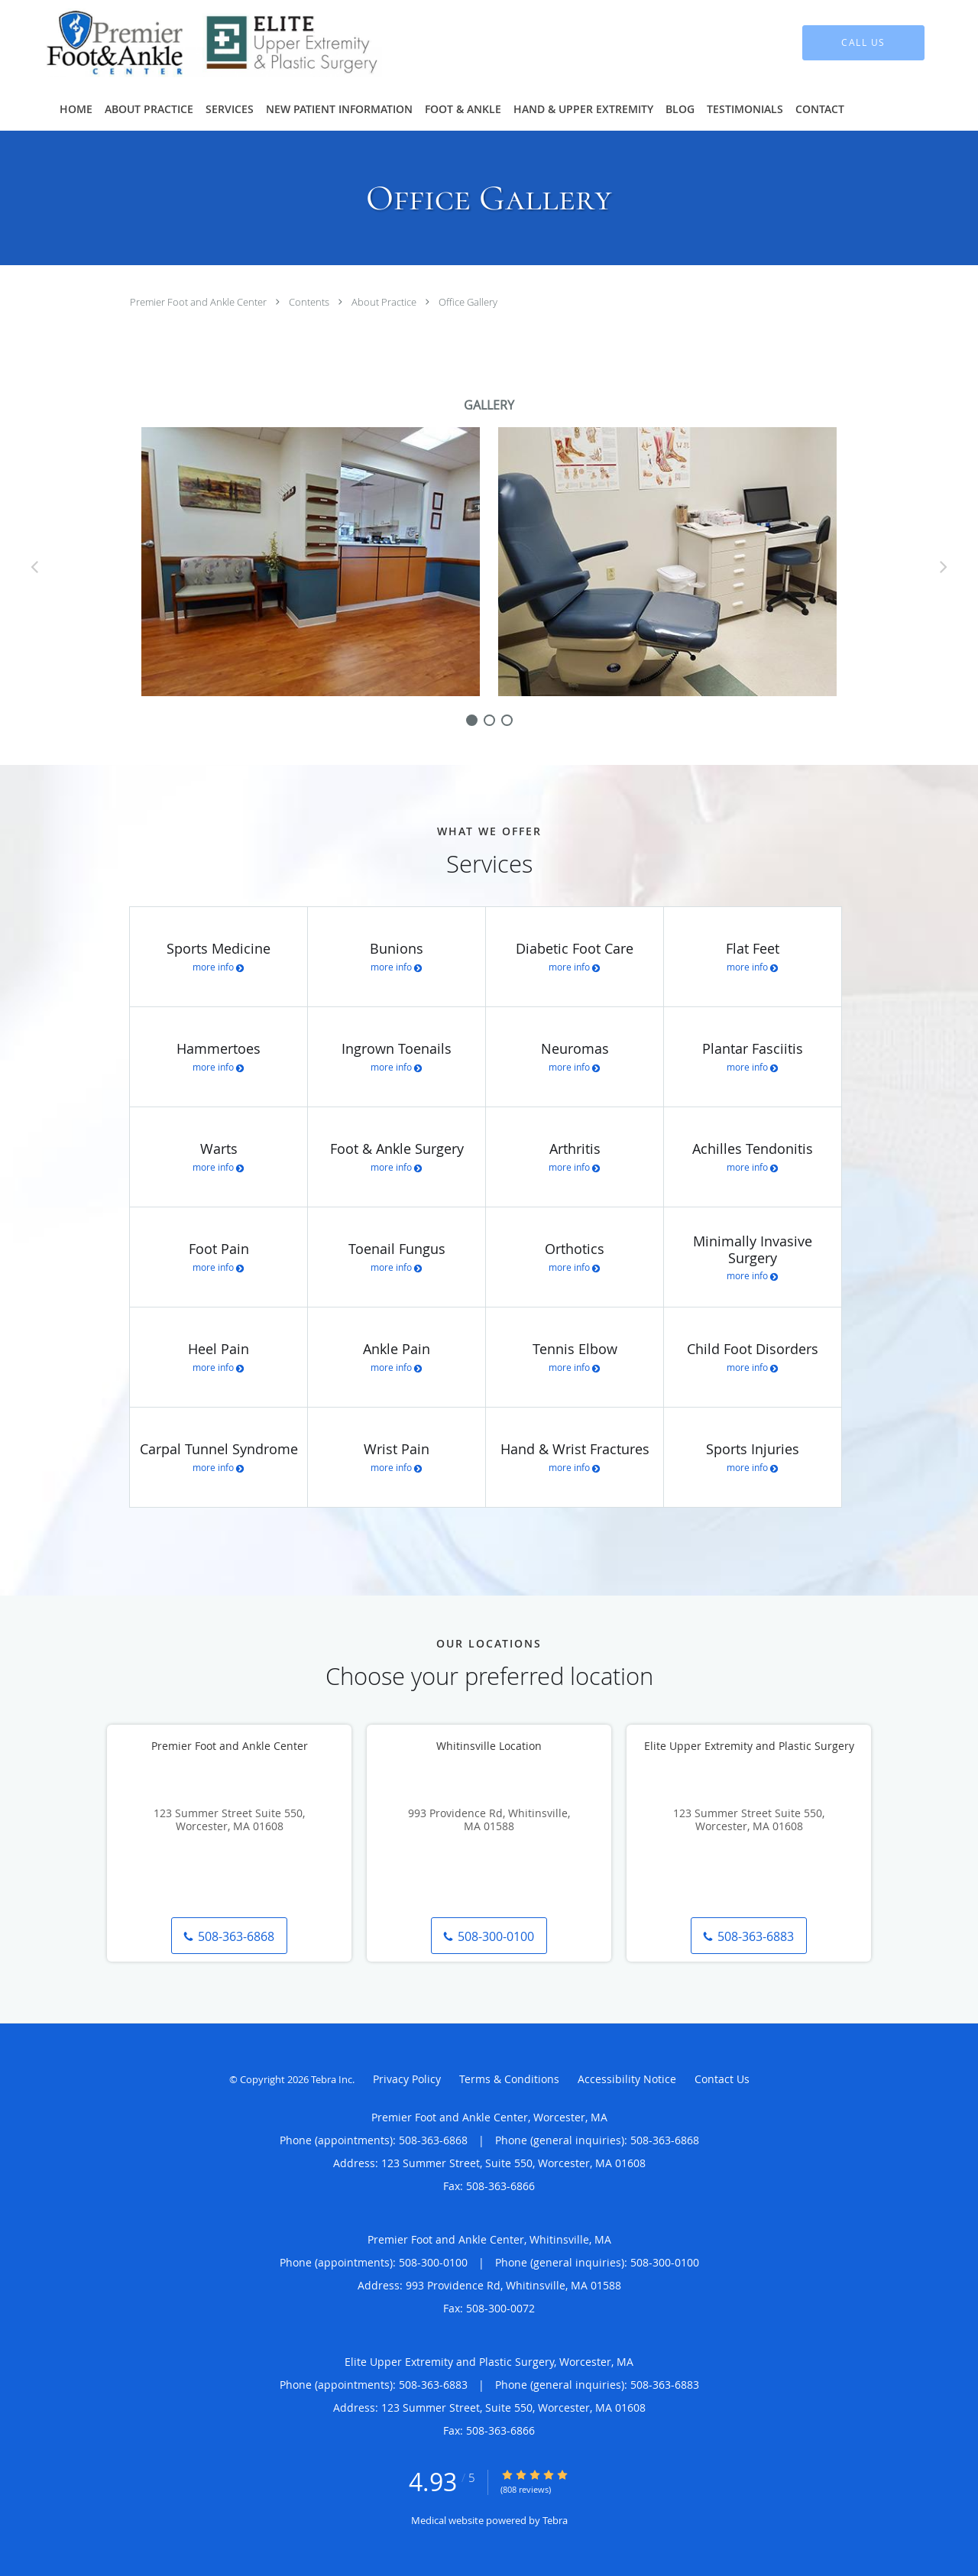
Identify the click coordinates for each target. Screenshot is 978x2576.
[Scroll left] (34, 566)
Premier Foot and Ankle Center (199, 302)
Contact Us (722, 2079)
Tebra (555, 2520)
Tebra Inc (331, 2079)
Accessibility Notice (627, 2079)
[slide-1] (489, 720)
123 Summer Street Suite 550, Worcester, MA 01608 (229, 1820)
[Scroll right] (944, 566)
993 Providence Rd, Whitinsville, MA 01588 (489, 1820)
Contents (310, 302)
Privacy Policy (407, 2079)
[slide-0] (472, 720)
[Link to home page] (191, 43)
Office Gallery (468, 302)
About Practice (385, 302)
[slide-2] (507, 720)
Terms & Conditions (509, 2079)
